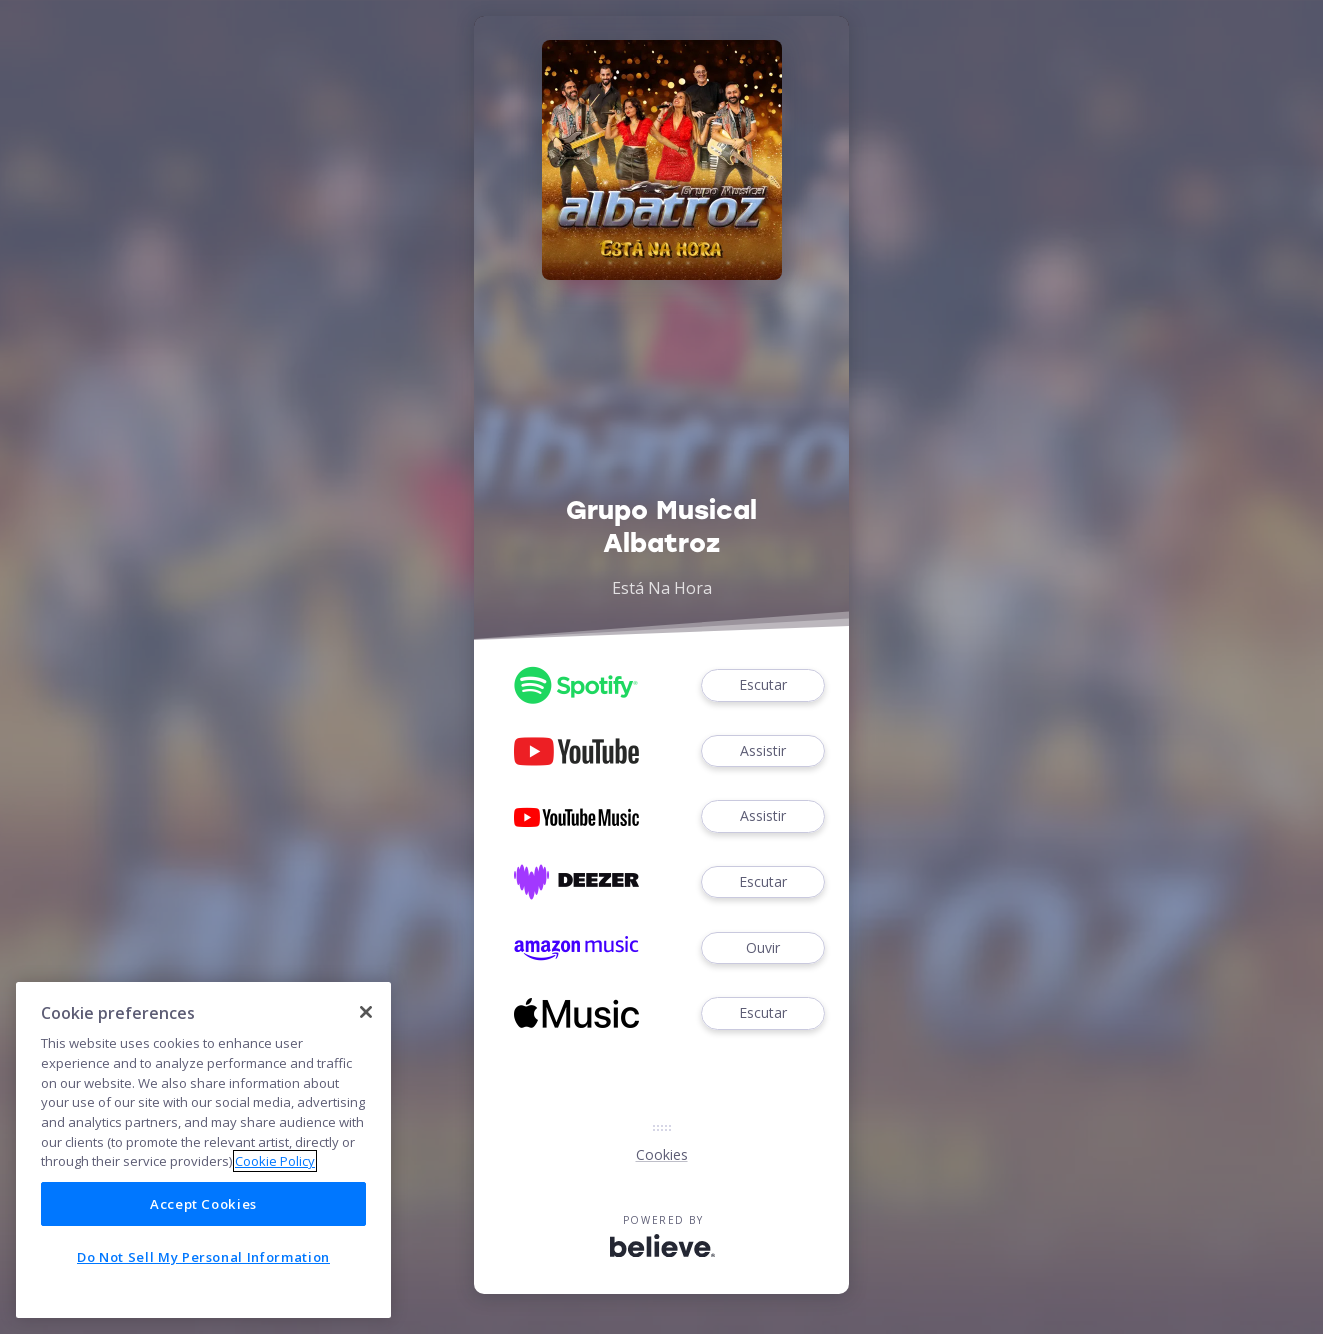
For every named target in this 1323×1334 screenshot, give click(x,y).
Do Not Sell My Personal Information (203, 1257)
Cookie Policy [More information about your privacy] (275, 1161)
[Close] (366, 1012)
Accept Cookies (203, 1204)
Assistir (763, 751)
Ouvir (763, 948)
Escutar (763, 685)
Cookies (662, 1154)
